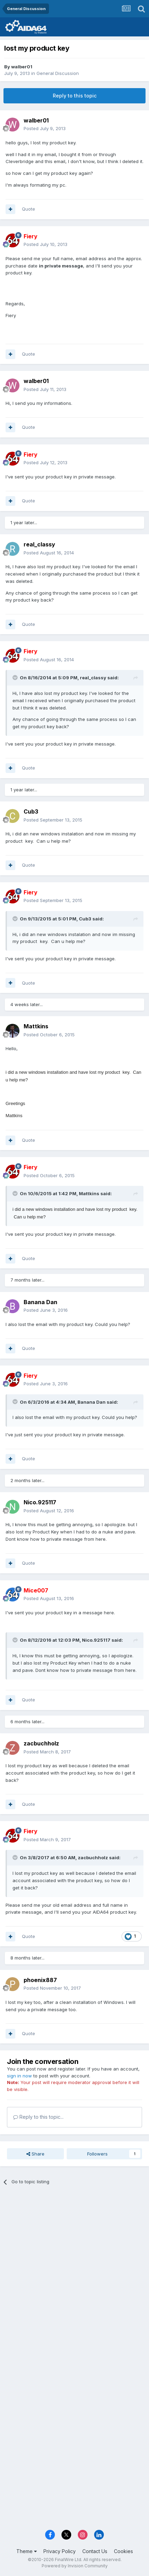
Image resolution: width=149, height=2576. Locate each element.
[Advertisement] (74, 2271)
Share (35, 2154)
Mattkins (36, 1026)
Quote (28, 209)
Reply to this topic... (38, 2117)
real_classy (39, 544)
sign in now (19, 2075)
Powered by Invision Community (75, 2565)
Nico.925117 (40, 1502)
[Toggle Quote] (16, 677)
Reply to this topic (75, 96)
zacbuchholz (41, 1743)
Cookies (123, 2551)
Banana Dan (40, 1302)
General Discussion (57, 73)
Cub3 (31, 811)
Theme (26, 2551)
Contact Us (94, 2551)
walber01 (21, 66)
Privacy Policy (59, 2551)
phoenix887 (40, 1979)
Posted (45, 128)
